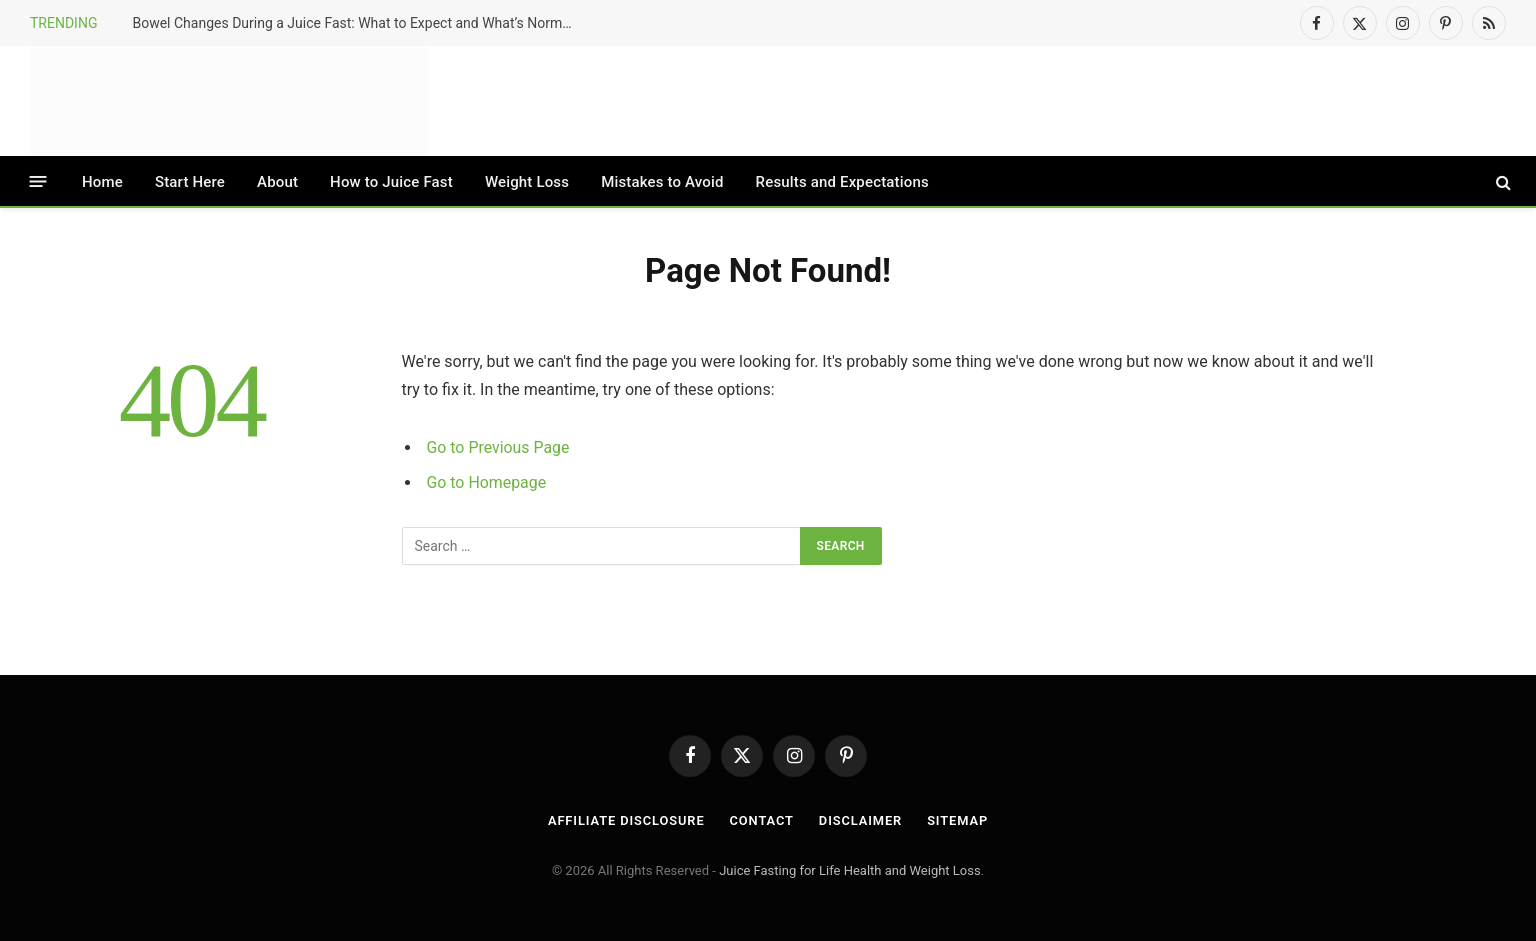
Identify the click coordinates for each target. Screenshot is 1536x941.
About (277, 182)
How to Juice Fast (391, 182)
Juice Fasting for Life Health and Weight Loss (850, 870)
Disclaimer (861, 820)
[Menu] (38, 181)
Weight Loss (527, 182)
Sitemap (960, 820)
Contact (761, 820)
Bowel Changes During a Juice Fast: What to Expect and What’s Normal (352, 23)
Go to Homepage (487, 482)
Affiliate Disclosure (625, 820)
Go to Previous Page (499, 447)
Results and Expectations (842, 182)
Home (102, 182)
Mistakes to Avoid (662, 182)
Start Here (190, 182)
